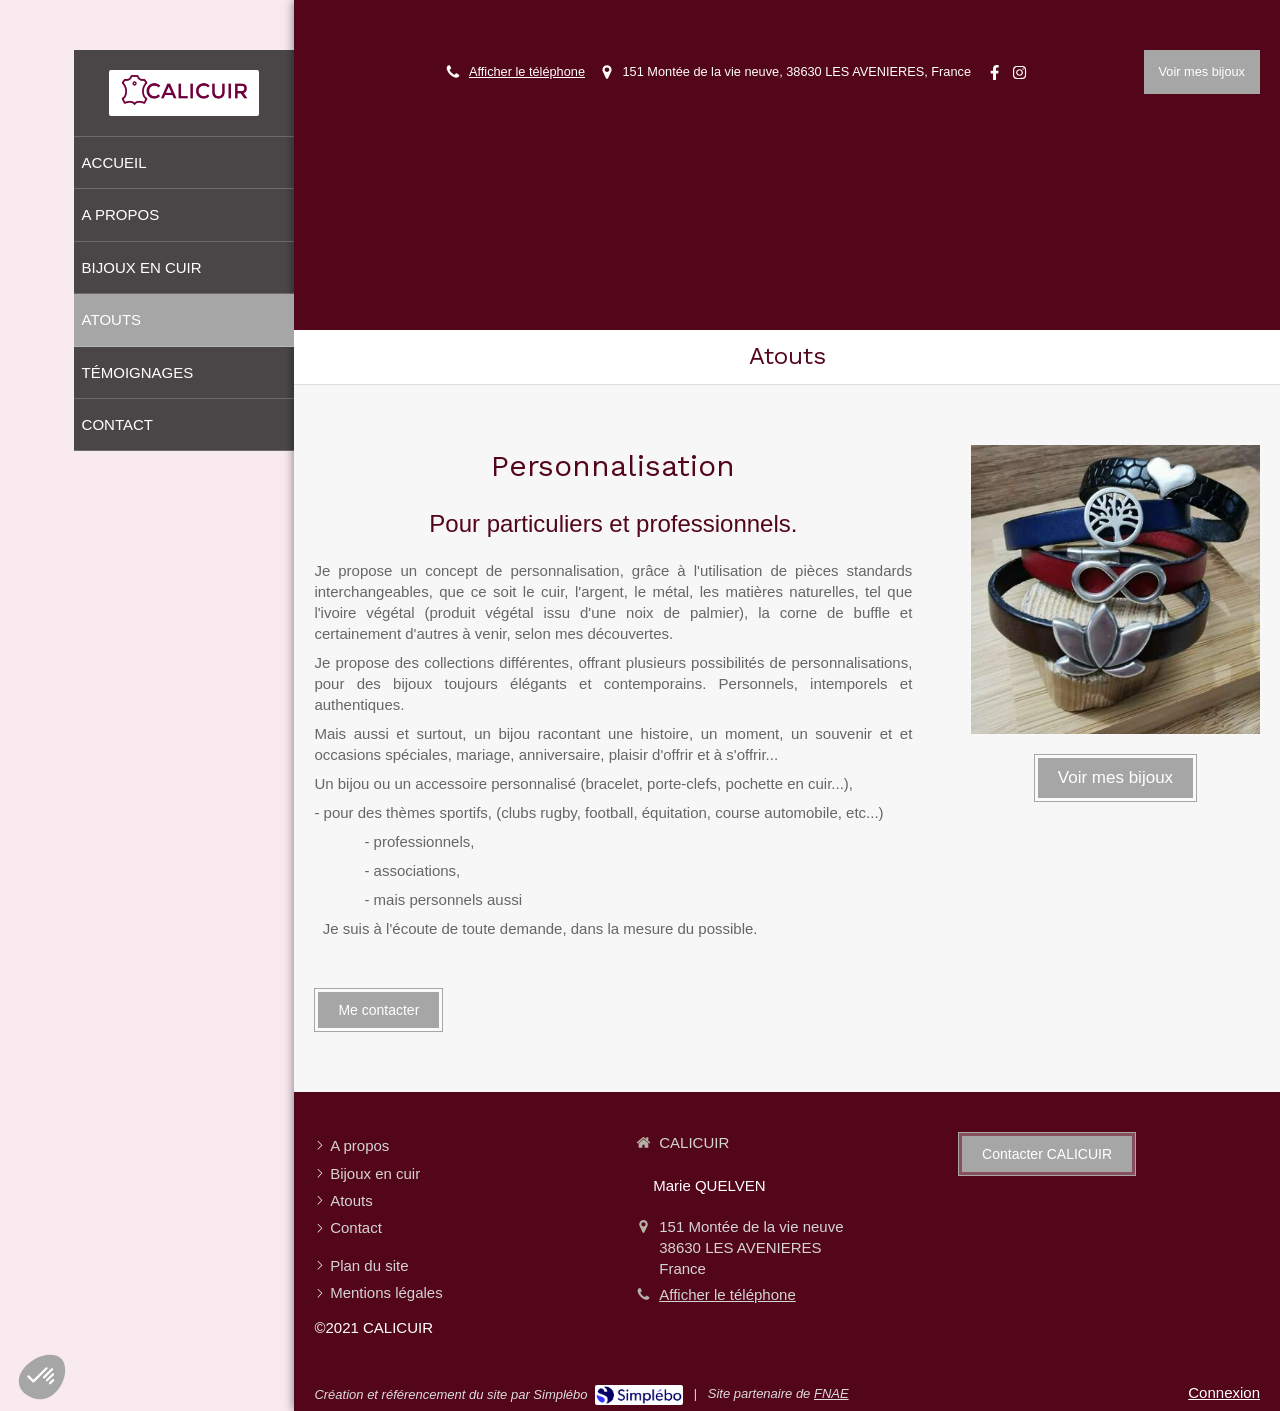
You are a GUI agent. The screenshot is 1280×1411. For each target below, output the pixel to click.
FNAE (831, 1393)
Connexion (1224, 1392)
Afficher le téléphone (527, 71)
